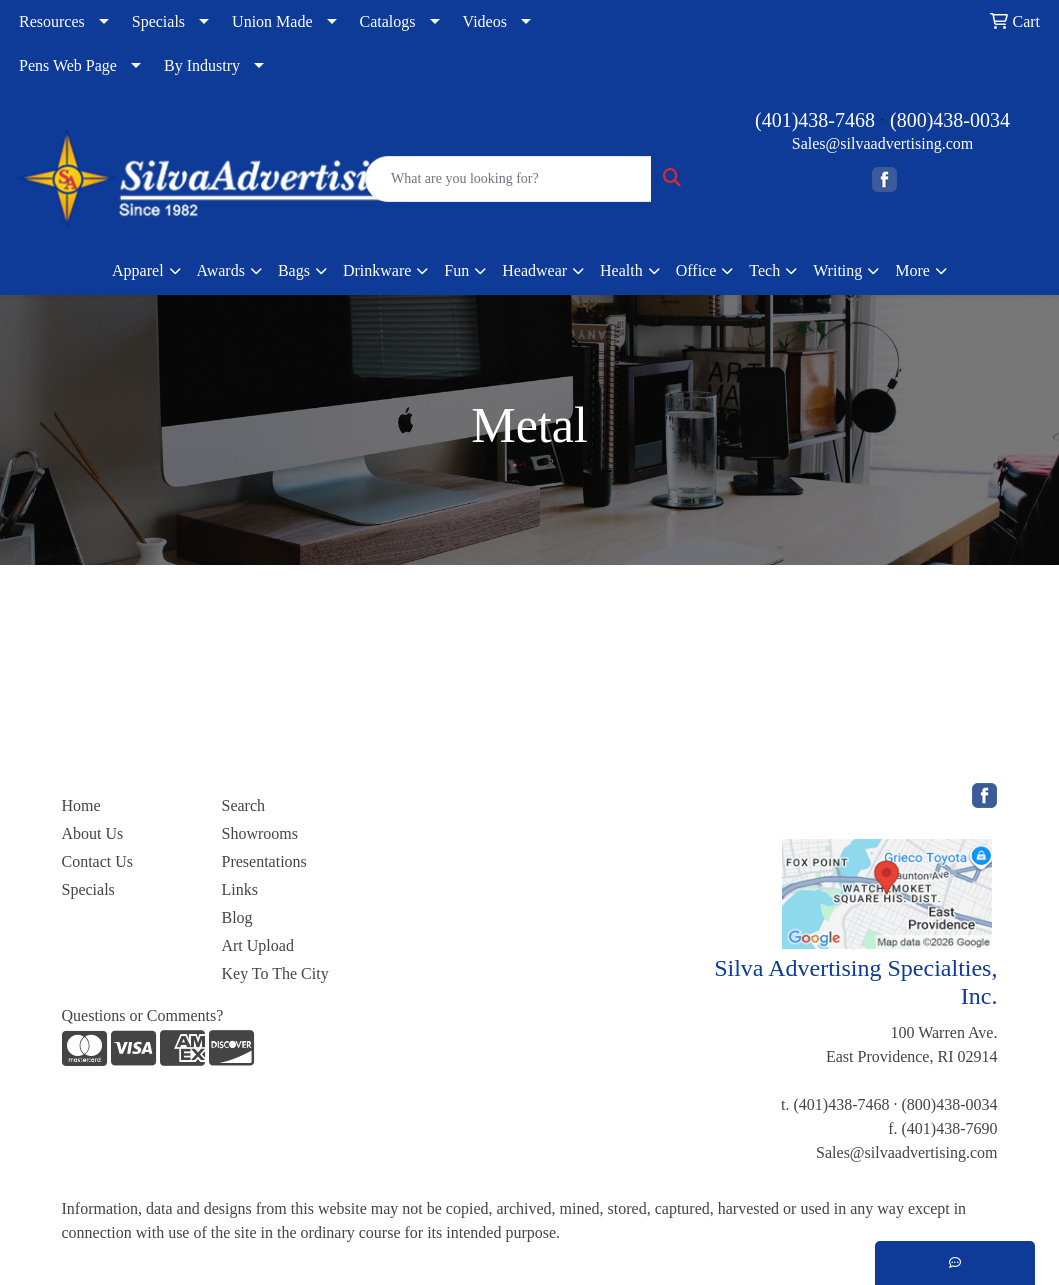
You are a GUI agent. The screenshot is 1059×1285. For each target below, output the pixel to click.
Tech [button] (764, 270)
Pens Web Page (68, 65)
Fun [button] (456, 270)
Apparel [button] (138, 270)
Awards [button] (221, 270)
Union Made (272, 21)
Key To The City (274, 973)
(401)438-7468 (815, 120)
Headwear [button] (534, 270)
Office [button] (696, 270)
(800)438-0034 (950, 120)
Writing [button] (837, 270)
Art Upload (257, 945)
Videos (485, 21)
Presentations (263, 861)
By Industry (202, 65)
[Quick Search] (508, 179)
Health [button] (621, 270)
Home (81, 805)
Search (243, 805)
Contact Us (98, 861)
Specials (158, 21)
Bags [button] (294, 270)
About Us (93, 833)
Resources (52, 21)
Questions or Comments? (143, 1015)
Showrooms (259, 833)
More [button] (912, 270)
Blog (236, 917)
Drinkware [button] (377, 270)
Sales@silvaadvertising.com (882, 143)
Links (239, 889)
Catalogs (388, 21)
